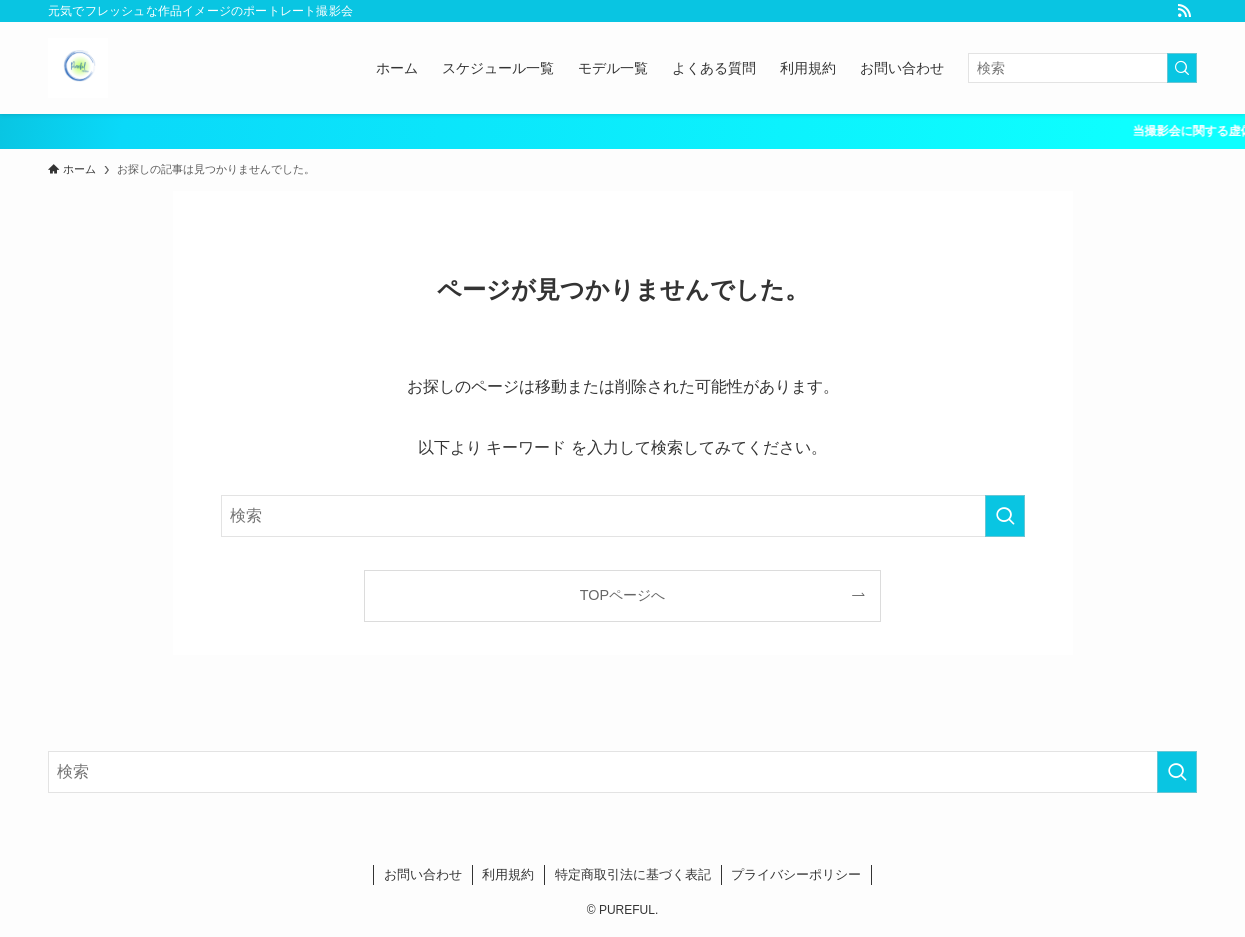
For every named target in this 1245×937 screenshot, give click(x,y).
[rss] (1184, 11)
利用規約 (508, 874)
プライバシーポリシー (796, 874)
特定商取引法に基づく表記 (633, 874)
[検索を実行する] (1182, 68)
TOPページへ (622, 595)
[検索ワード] (1082, 68)
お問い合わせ (423, 874)
